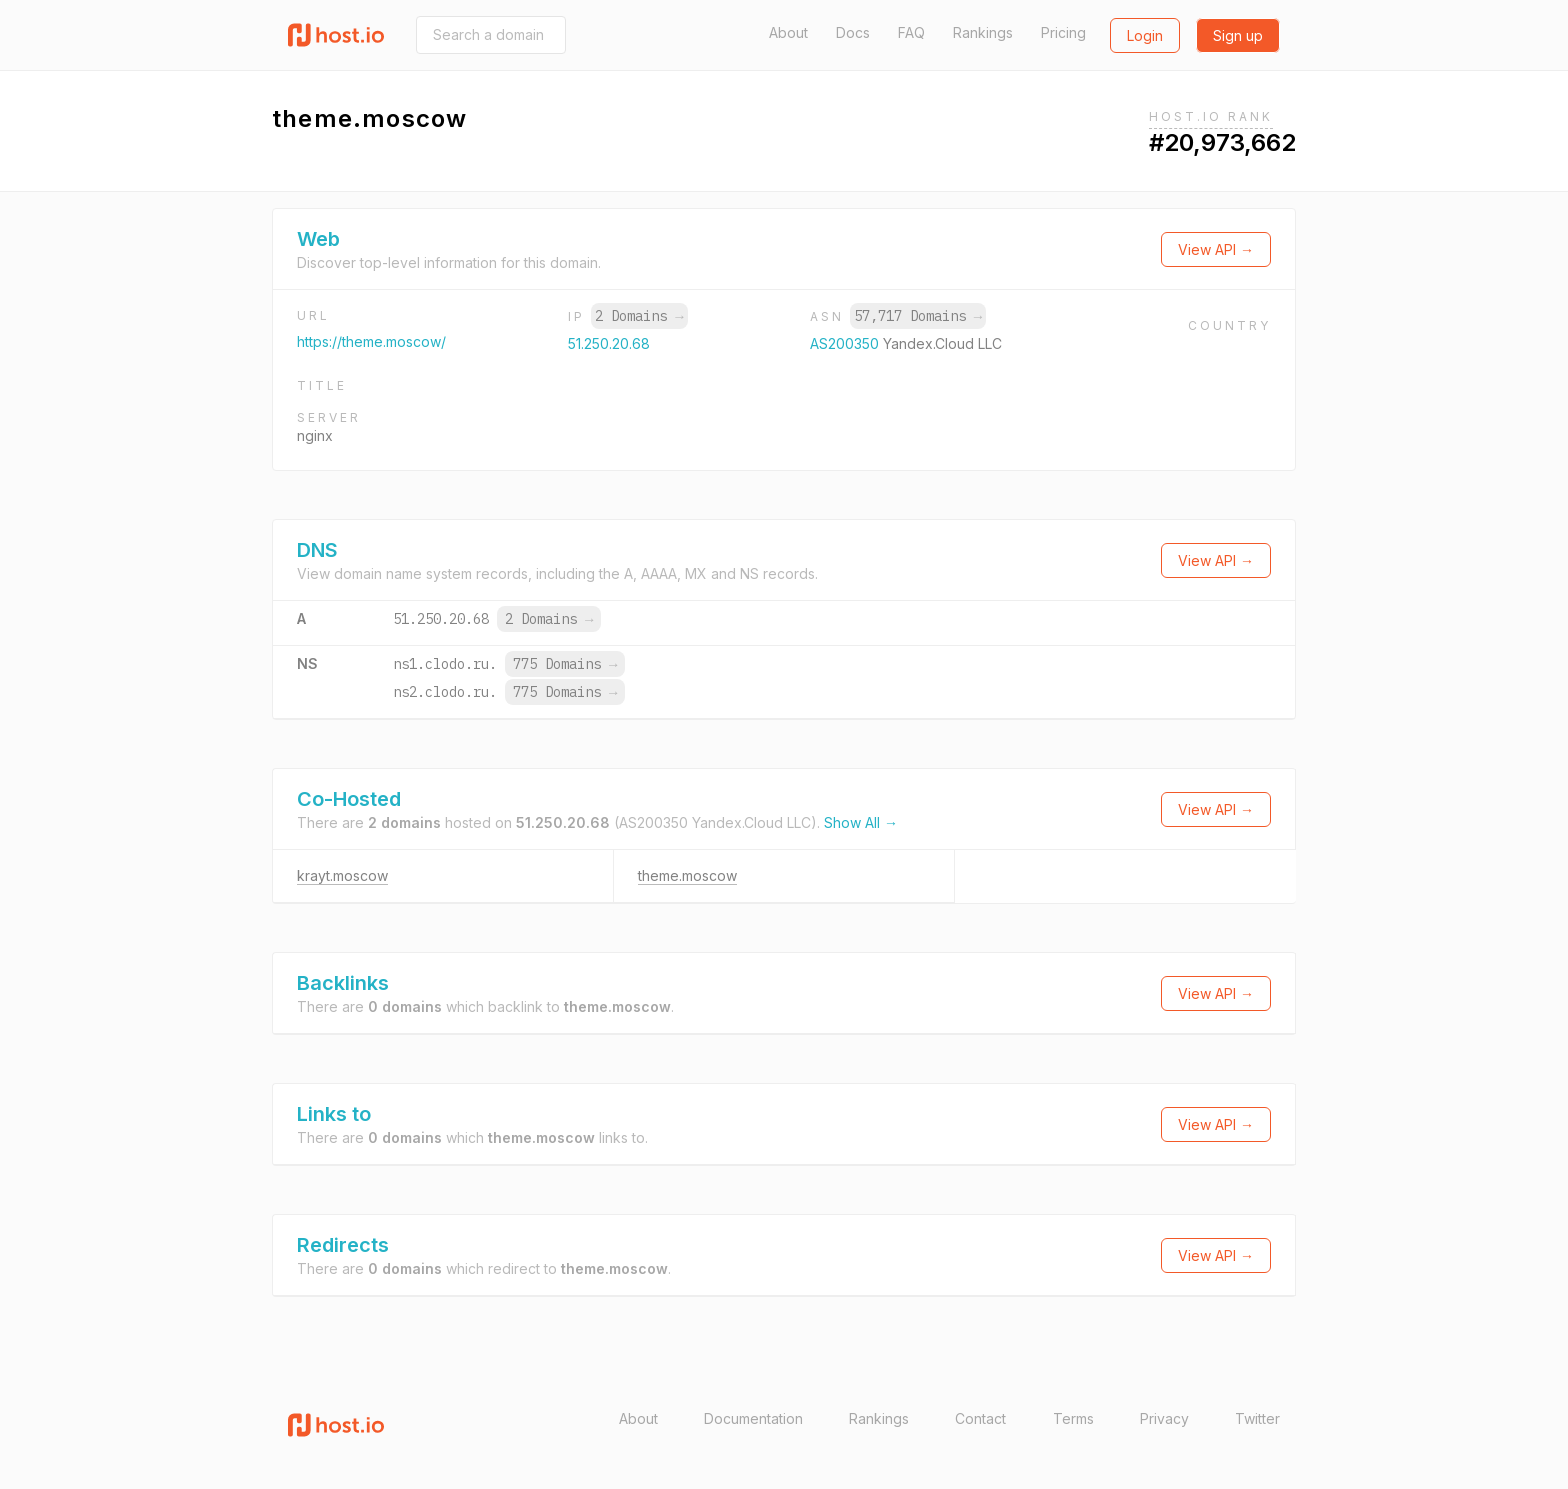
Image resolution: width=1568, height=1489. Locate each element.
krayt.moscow (342, 875)
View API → (1216, 249)
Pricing (1063, 32)
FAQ (911, 32)
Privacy (1164, 1418)
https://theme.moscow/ (371, 341)
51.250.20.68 (609, 343)
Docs (853, 32)
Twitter (1257, 1418)
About (788, 32)
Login (1145, 35)
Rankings (983, 32)
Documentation (753, 1418)
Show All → (861, 822)
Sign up (1238, 35)
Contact (980, 1418)
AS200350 (846, 343)
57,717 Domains (918, 316)
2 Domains (639, 316)
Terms (1073, 1418)
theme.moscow (687, 875)
